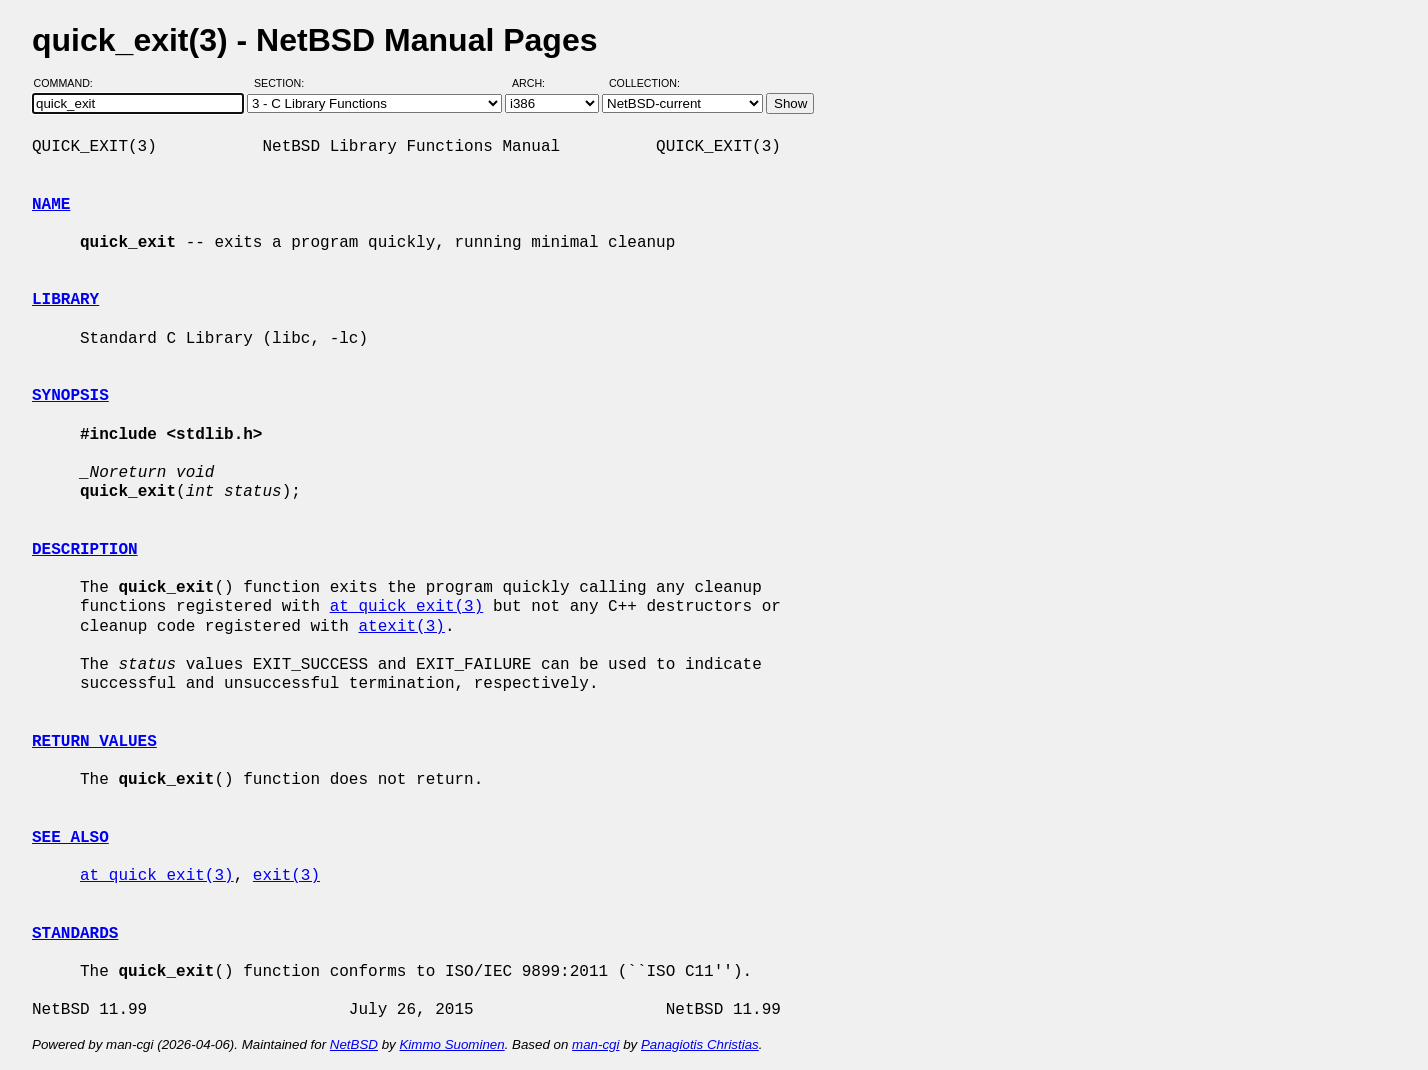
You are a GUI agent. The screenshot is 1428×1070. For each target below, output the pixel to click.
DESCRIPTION (85, 550)
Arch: (537, 83)
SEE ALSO (70, 838)
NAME (51, 205)
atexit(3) (401, 627)
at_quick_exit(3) (407, 607)
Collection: (644, 83)
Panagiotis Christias (700, 1044)
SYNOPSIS (70, 396)
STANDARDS (75, 934)
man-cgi (595, 1044)
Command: (69, 83)
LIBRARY (65, 300)
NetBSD (354, 1044)
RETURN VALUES (94, 742)
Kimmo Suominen (451, 1044)
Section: (283, 83)
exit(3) (286, 876)
